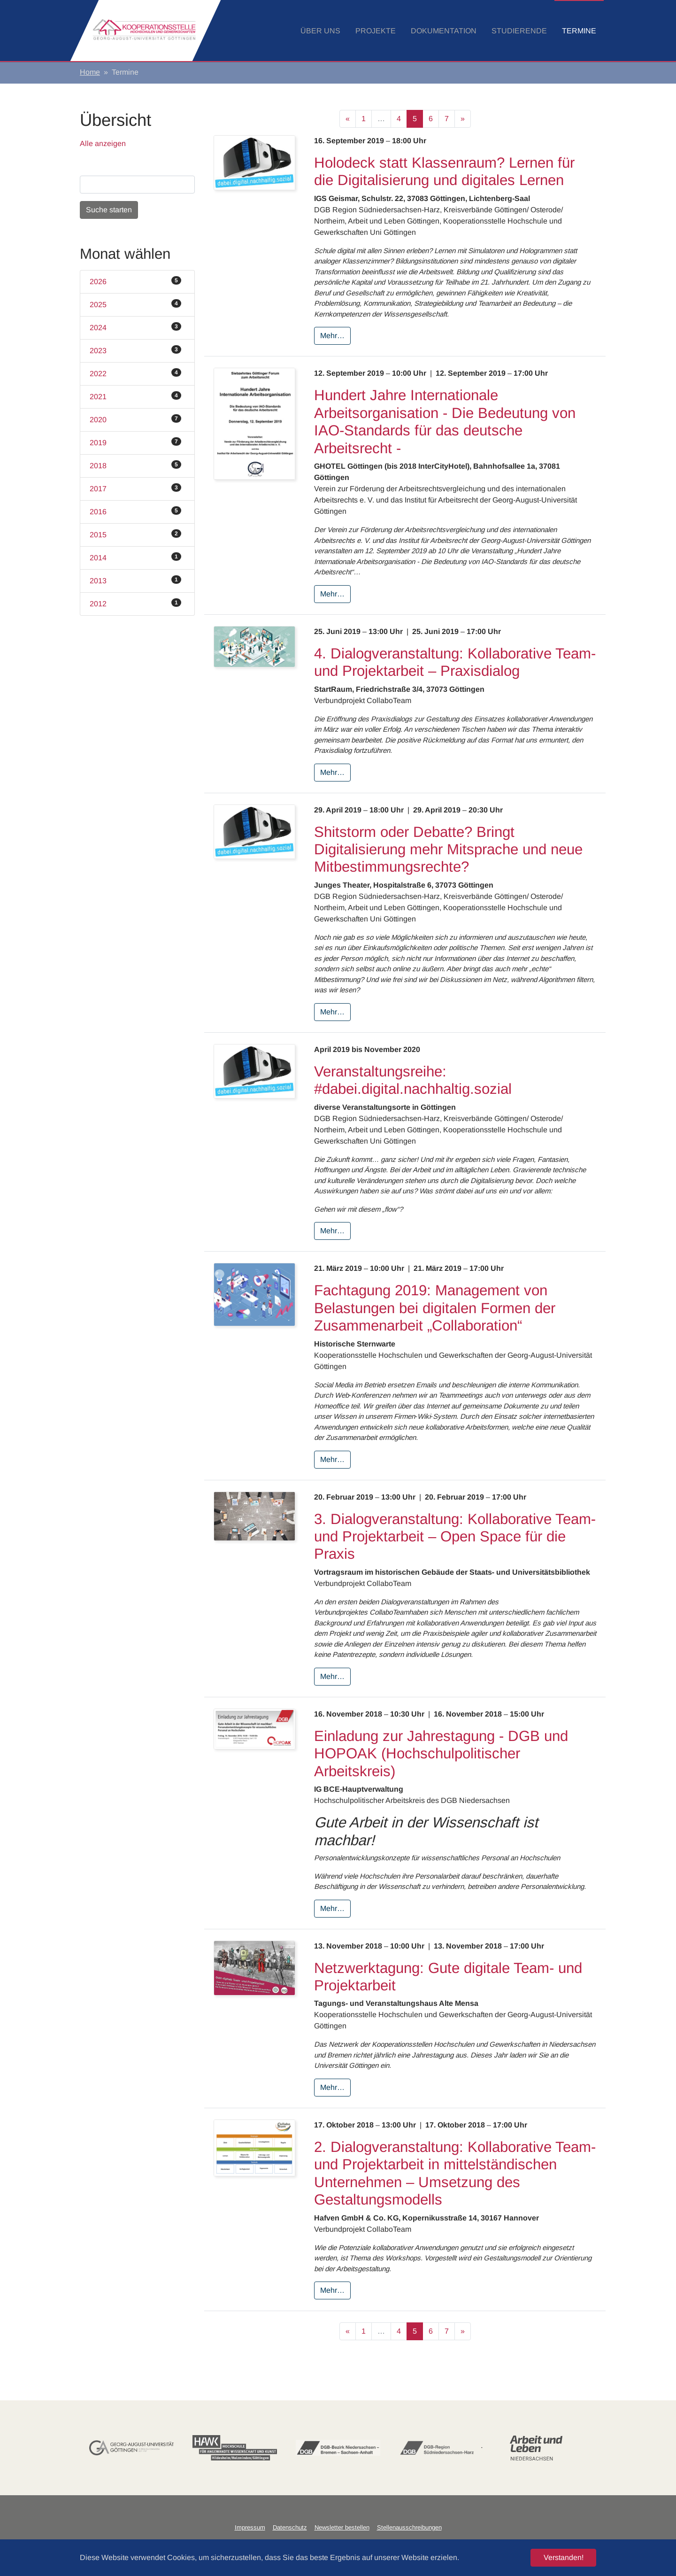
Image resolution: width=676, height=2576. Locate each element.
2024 (135, 327)
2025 (135, 304)
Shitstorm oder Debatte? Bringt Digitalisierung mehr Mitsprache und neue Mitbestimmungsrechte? (448, 849)
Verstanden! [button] (564, 2557)
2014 (135, 557)
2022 (135, 373)
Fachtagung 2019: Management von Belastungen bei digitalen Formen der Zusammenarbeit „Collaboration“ (434, 1308)
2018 (135, 465)
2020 (135, 419)
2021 (135, 396)
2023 (135, 350)
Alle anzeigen (103, 143)
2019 (135, 442)
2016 (135, 511)
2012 (135, 603)
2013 (135, 580)
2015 (135, 534)
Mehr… (332, 336)
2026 (135, 281)
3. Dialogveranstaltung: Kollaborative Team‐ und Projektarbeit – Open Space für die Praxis (455, 1537)
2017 (135, 488)
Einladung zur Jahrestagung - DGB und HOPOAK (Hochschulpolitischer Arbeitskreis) (441, 1753)
